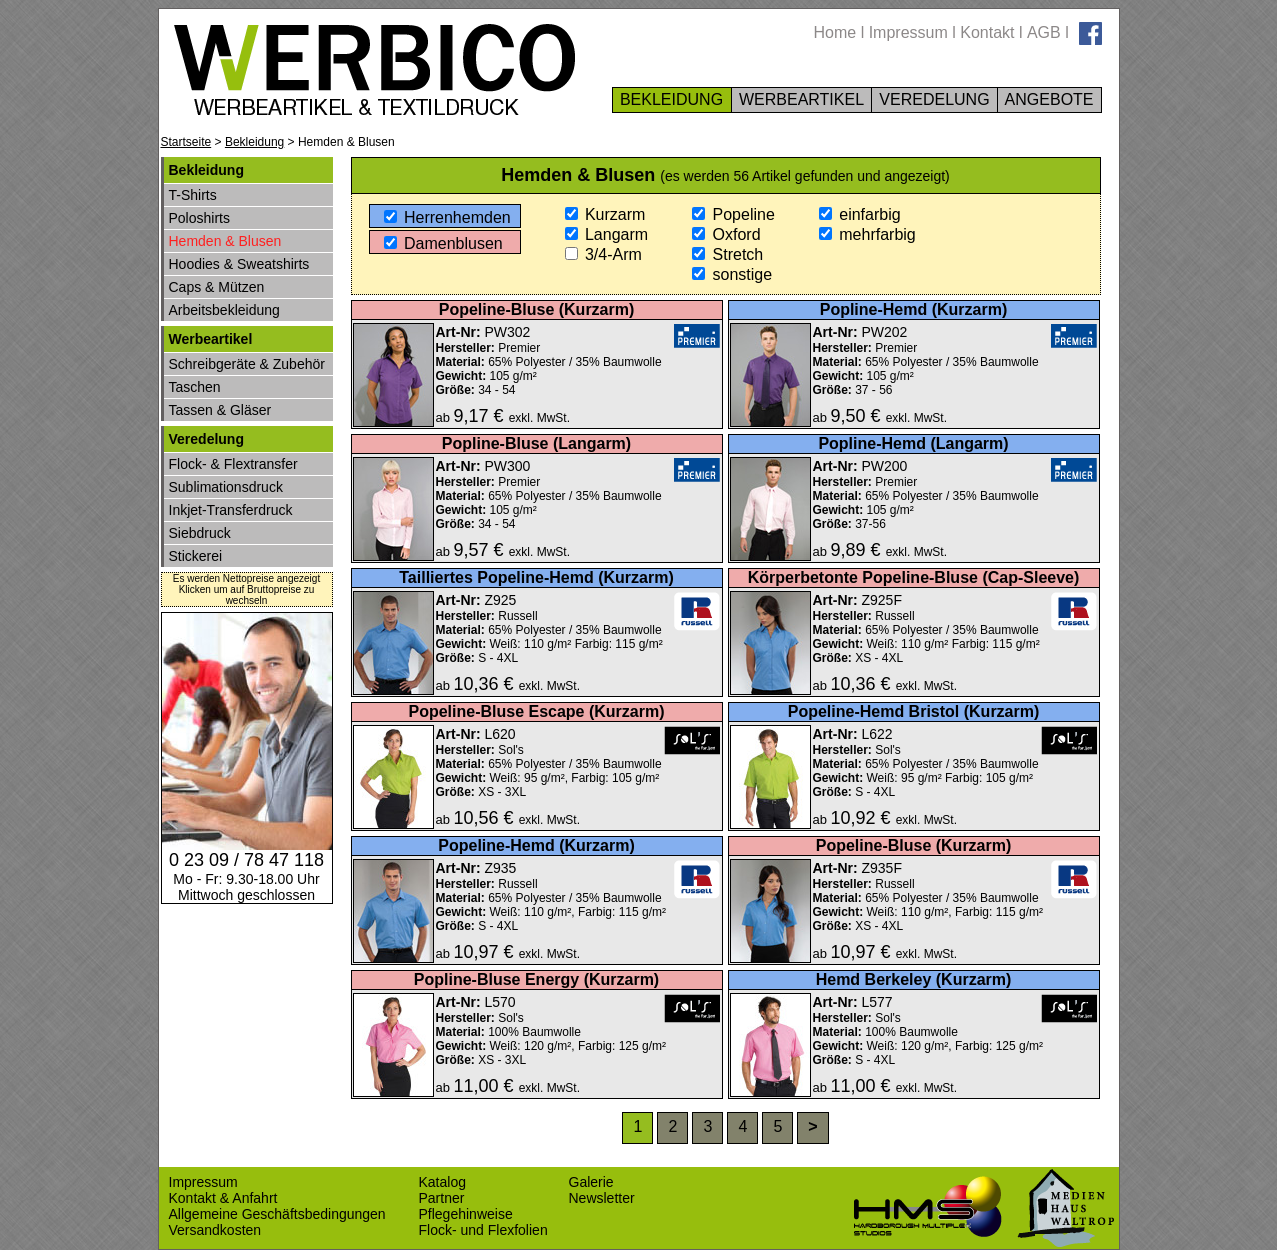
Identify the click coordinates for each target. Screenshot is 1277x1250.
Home (835, 32)
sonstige (732, 274)
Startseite (186, 142)
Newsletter (602, 1198)
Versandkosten (215, 1230)
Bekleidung (254, 142)
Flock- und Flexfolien (483, 1230)
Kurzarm (605, 214)
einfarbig (860, 214)
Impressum (908, 32)
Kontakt (987, 32)
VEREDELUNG (934, 99)
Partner (442, 1198)
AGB (1044, 32)
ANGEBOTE (1049, 99)
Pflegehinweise (466, 1214)
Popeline (733, 214)
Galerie (591, 1182)
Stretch (727, 254)
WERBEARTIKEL (801, 99)
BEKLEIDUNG (672, 99)
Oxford (726, 234)
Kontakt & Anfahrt (223, 1198)
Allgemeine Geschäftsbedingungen (277, 1214)
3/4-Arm (603, 254)
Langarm (607, 234)
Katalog (442, 1182)
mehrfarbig (867, 234)
